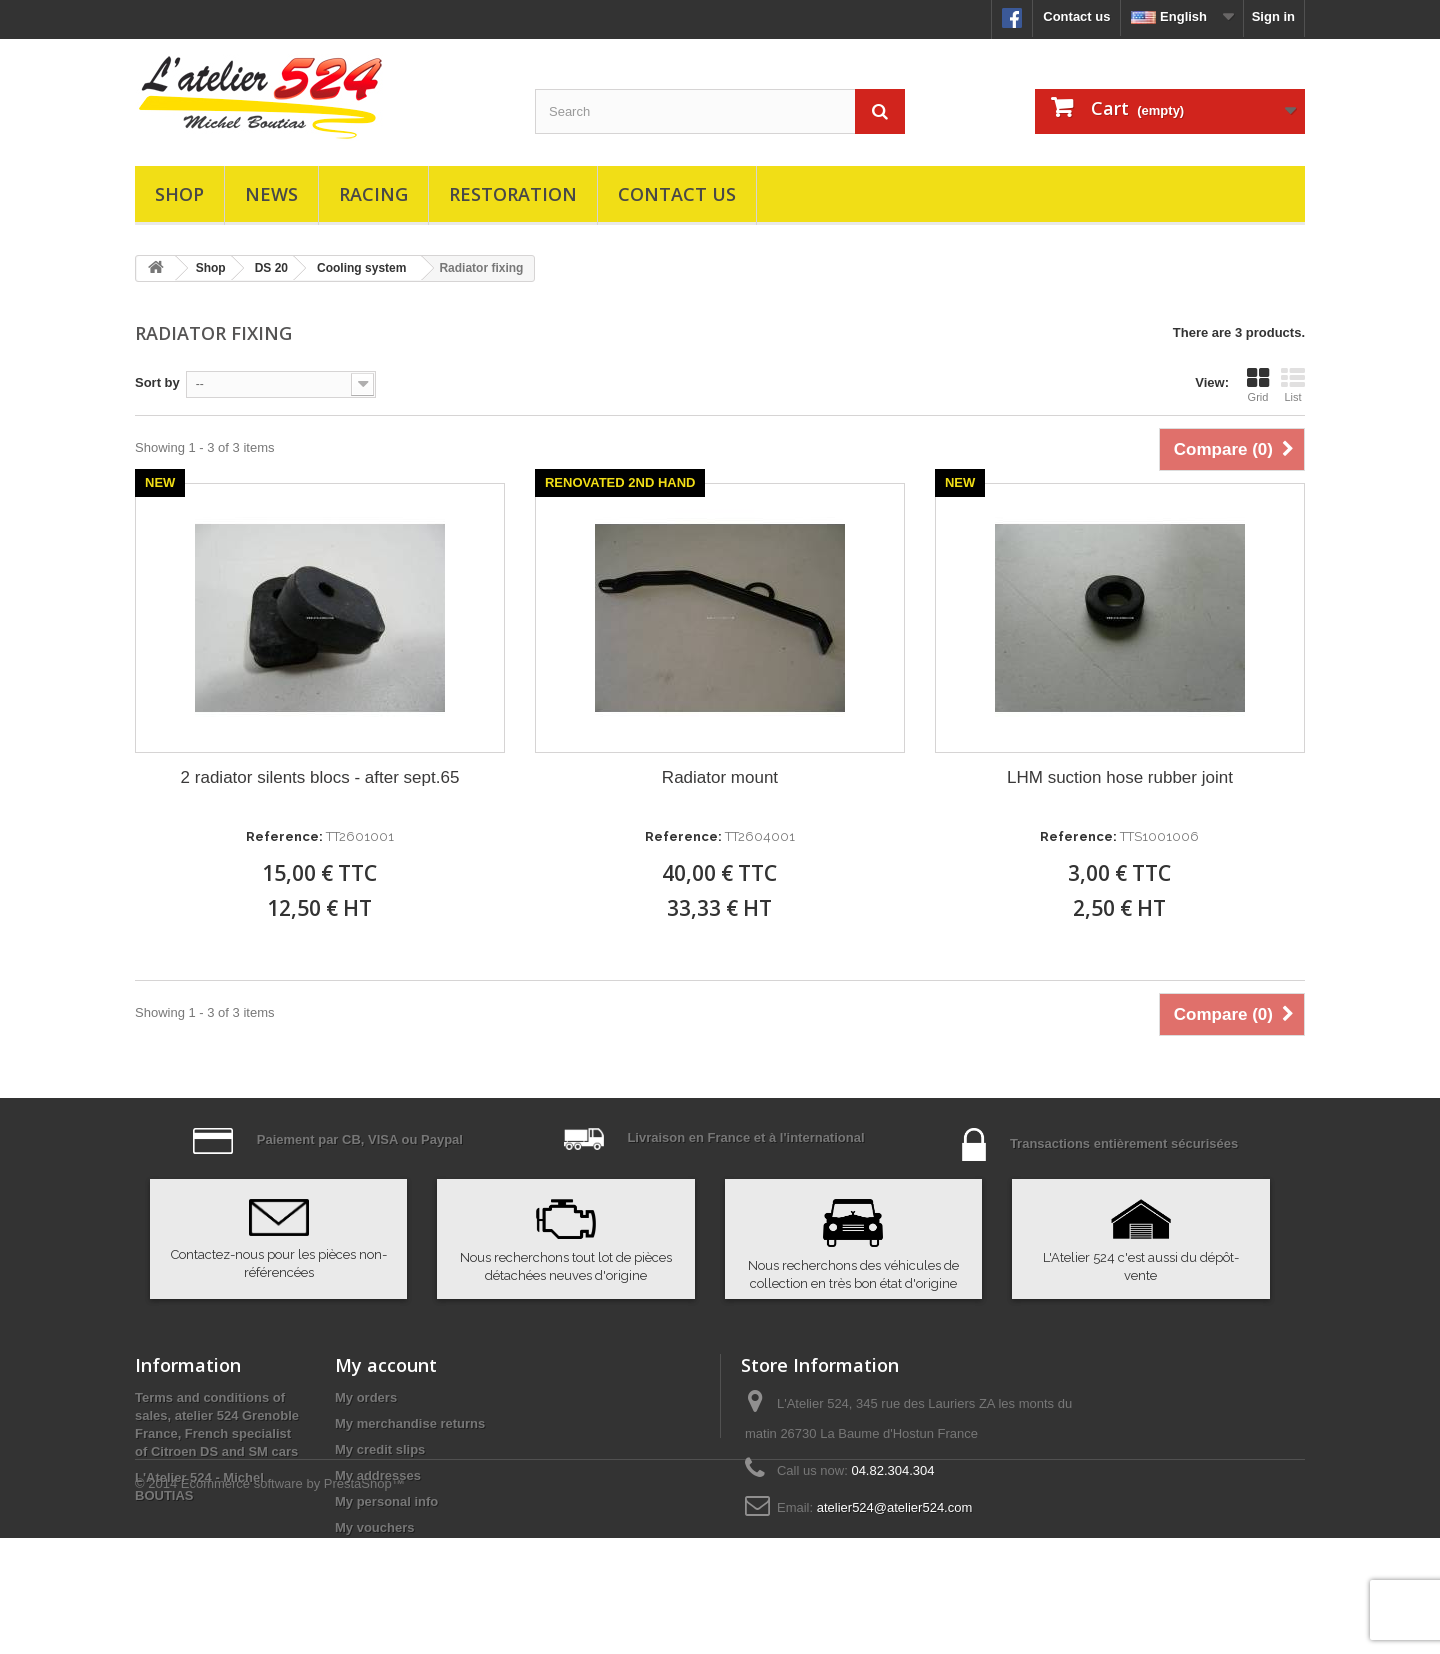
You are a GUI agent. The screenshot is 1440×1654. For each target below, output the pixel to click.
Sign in (1273, 16)
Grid (1258, 385)
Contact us (1076, 16)
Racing (373, 194)
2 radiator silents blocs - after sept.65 (320, 777)
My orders (366, 1397)
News (271, 194)
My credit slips (380, 1449)
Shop (179, 194)
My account (386, 1365)
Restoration (513, 194)
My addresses (378, 1475)
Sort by (157, 382)
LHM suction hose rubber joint (1120, 777)
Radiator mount (720, 777)
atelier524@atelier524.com (895, 1507)
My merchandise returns (410, 1423)
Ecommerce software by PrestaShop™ (293, 1599)
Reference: (284, 836)
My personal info (386, 1501)
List (1293, 385)
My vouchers (374, 1527)
